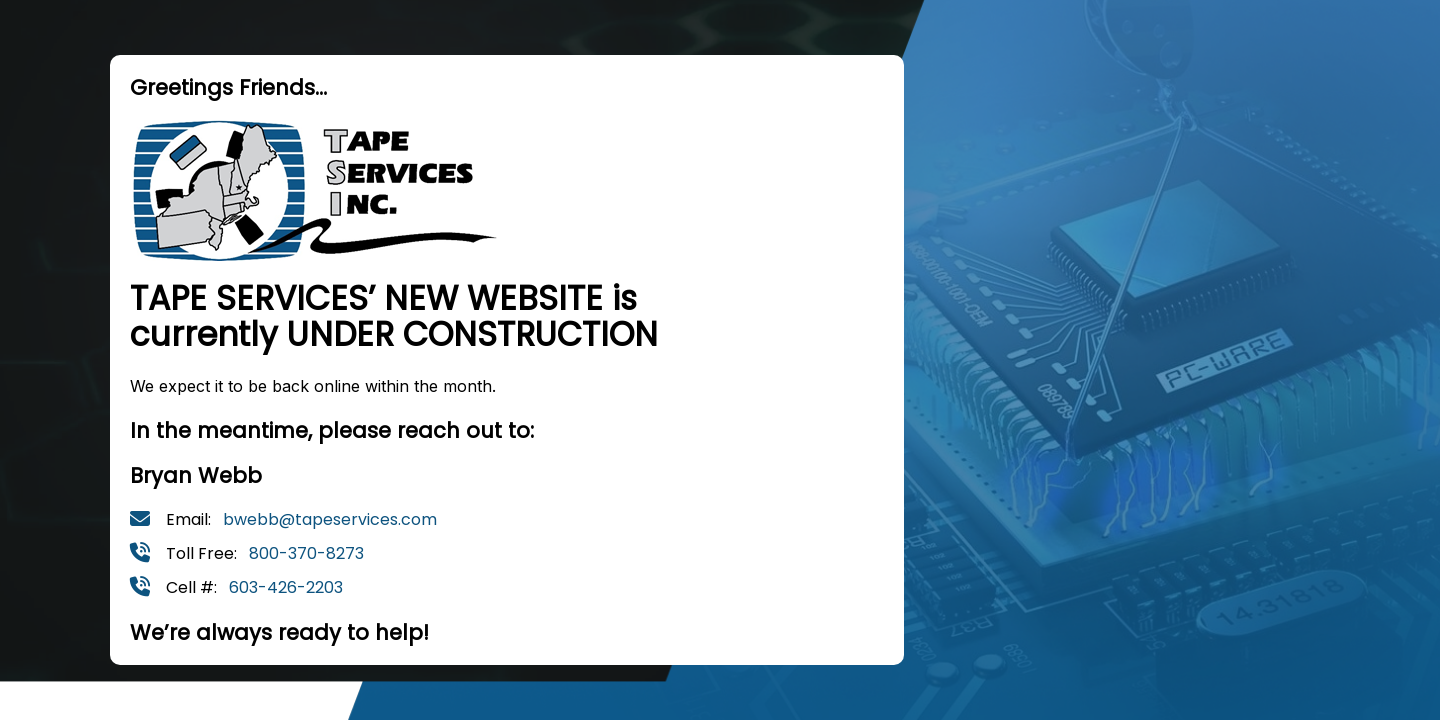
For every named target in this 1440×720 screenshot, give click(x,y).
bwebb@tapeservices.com (330, 519)
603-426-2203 (286, 587)
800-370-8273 (306, 553)
